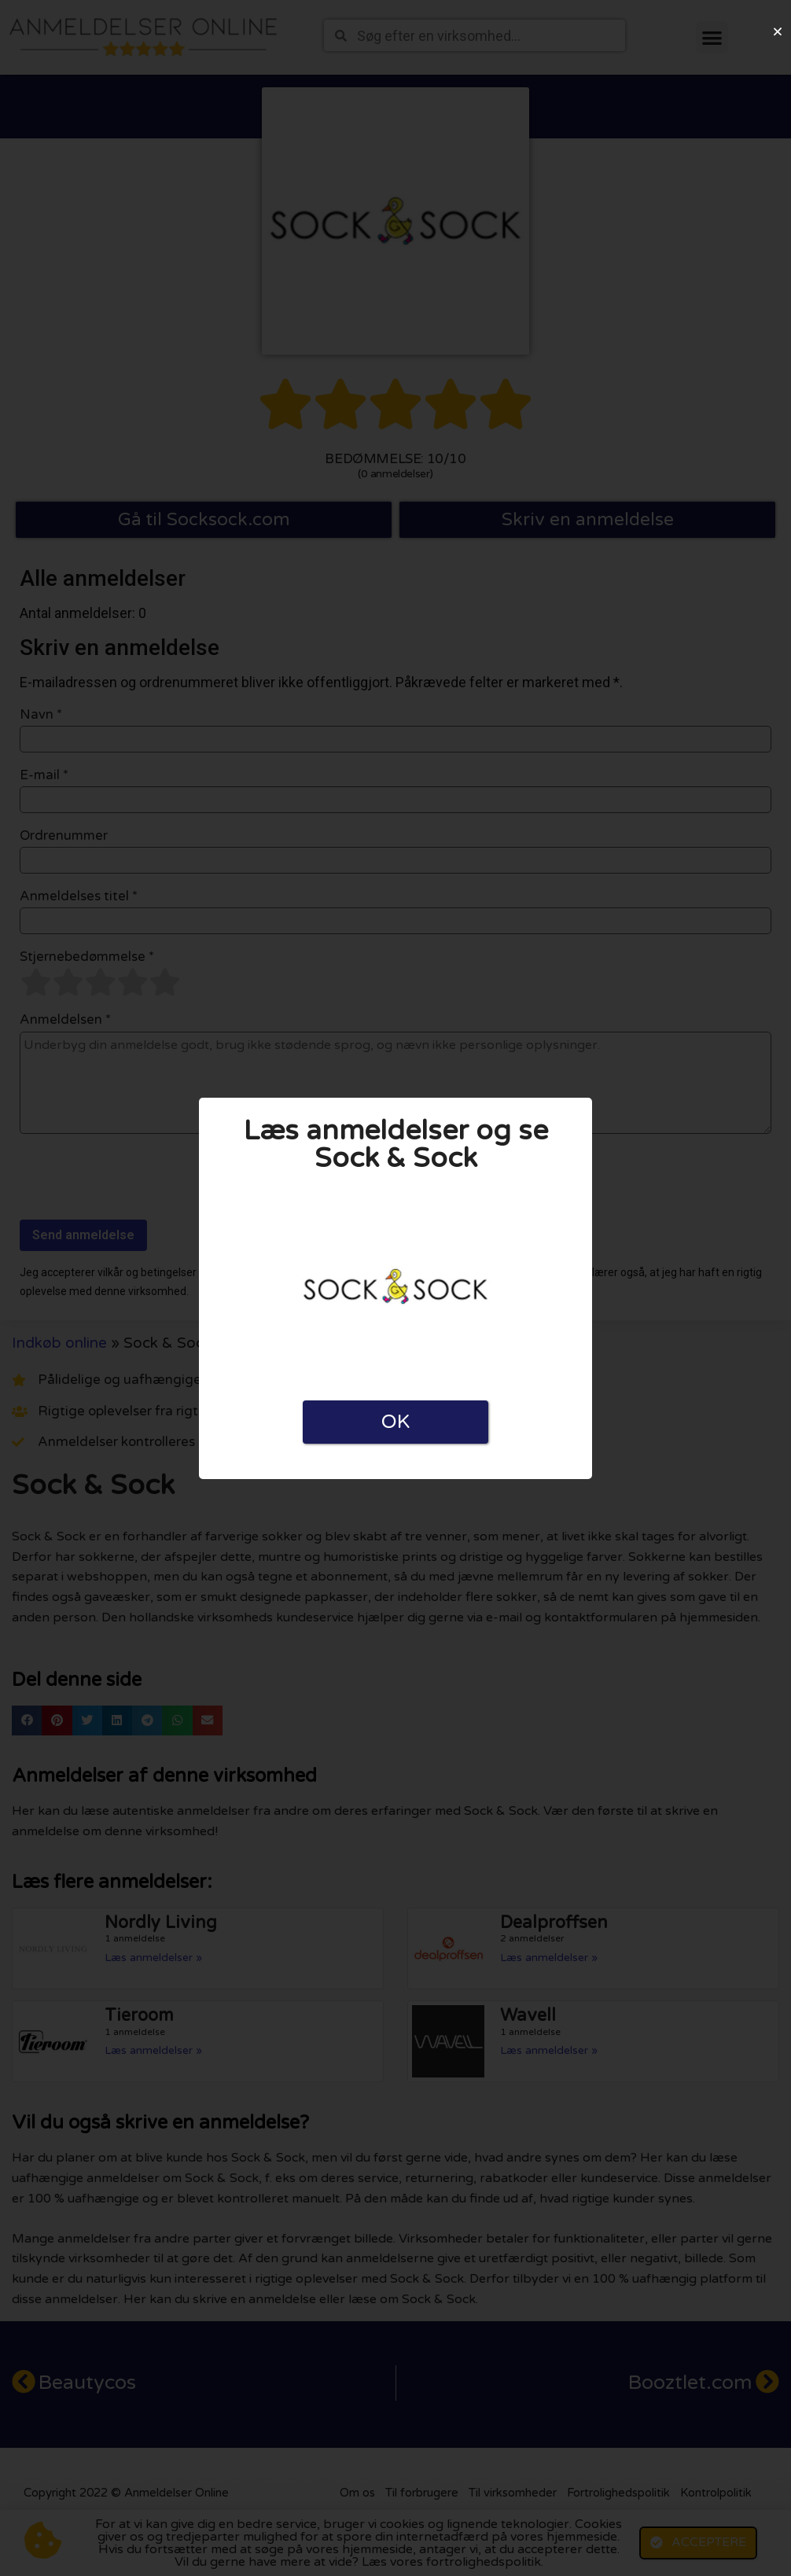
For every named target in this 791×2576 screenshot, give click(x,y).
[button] (777, 31)
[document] (395, 1288)
